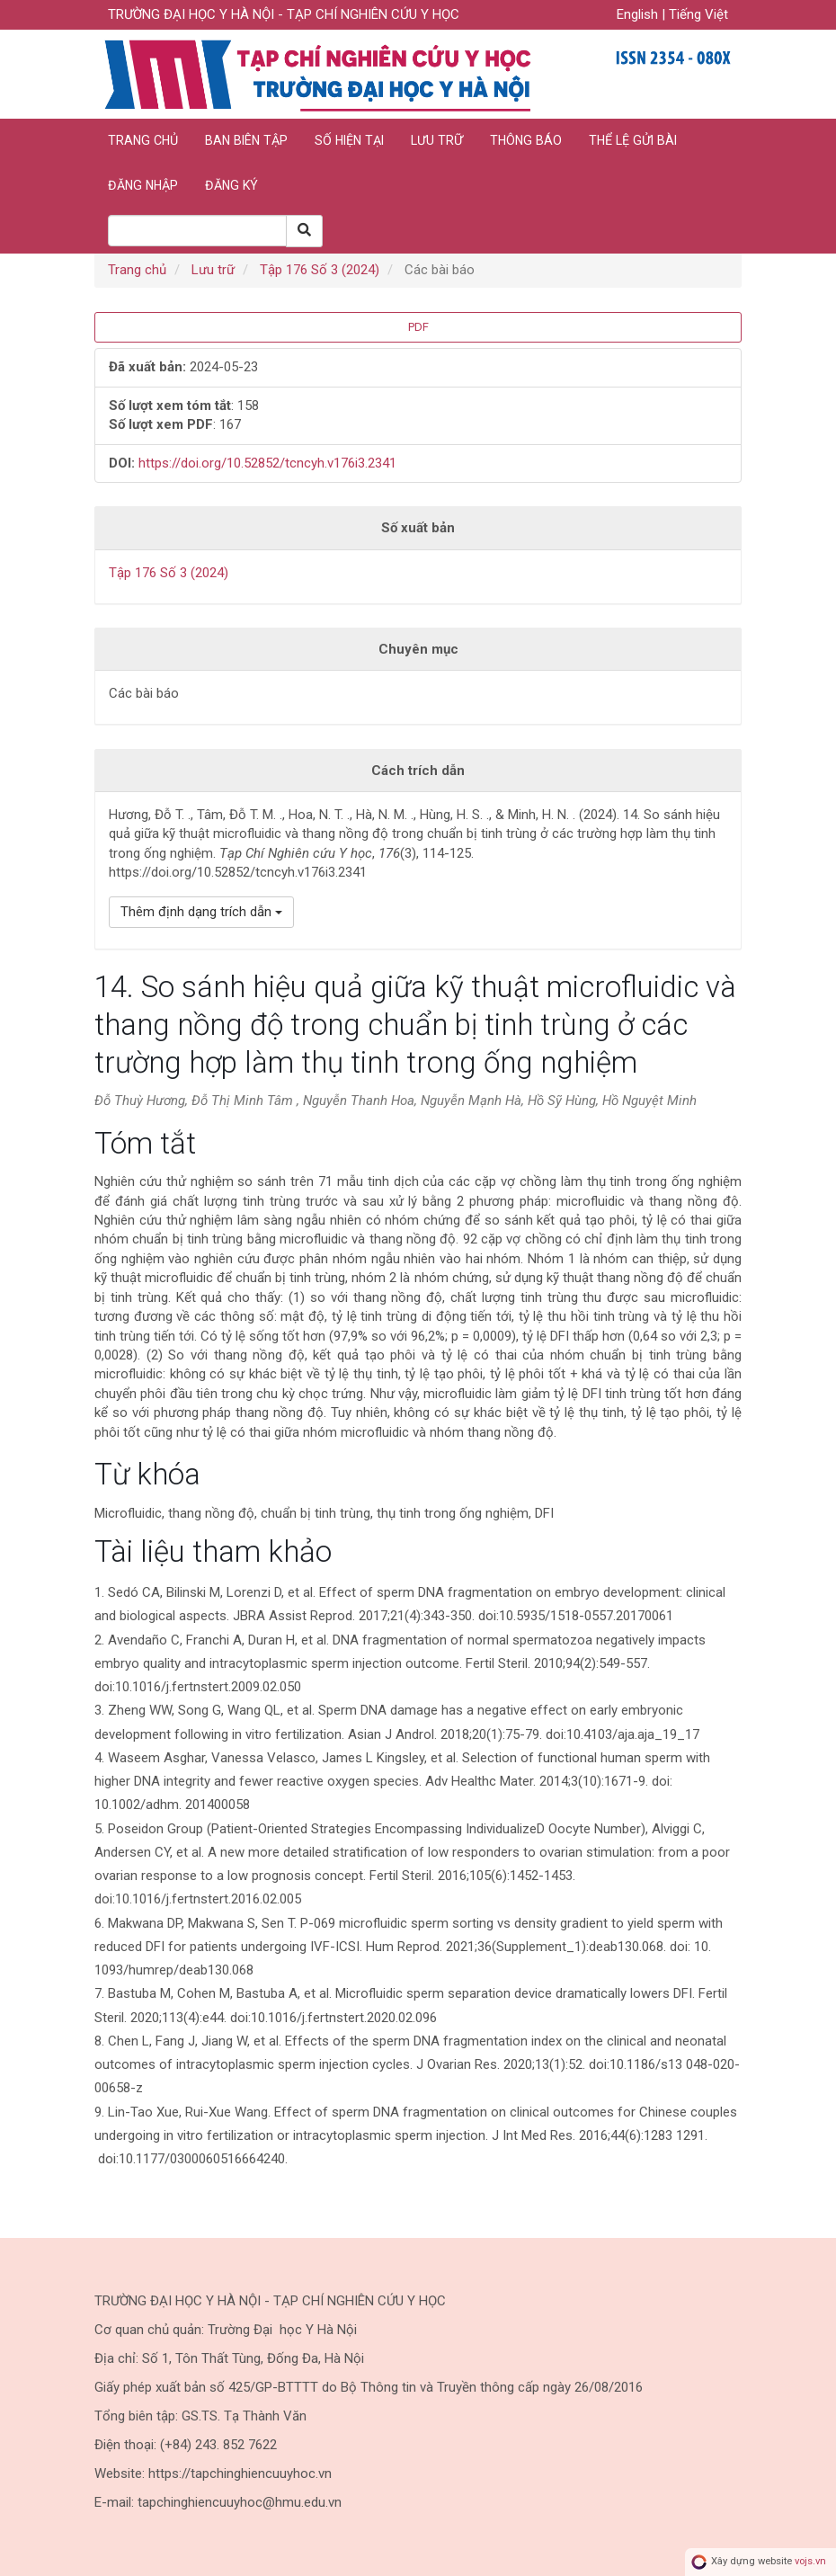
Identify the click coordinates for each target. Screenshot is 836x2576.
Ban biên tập (246, 140)
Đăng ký (231, 185)
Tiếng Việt (698, 14)
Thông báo (526, 140)
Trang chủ (143, 140)
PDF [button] (418, 327)
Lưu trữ (437, 140)
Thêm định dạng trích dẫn (201, 912)
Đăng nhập (143, 185)
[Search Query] (197, 230)
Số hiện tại (349, 140)
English (639, 14)
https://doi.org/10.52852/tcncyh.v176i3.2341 (267, 463)
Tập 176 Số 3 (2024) (319, 270)
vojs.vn (810, 2562)
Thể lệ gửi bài (633, 140)
